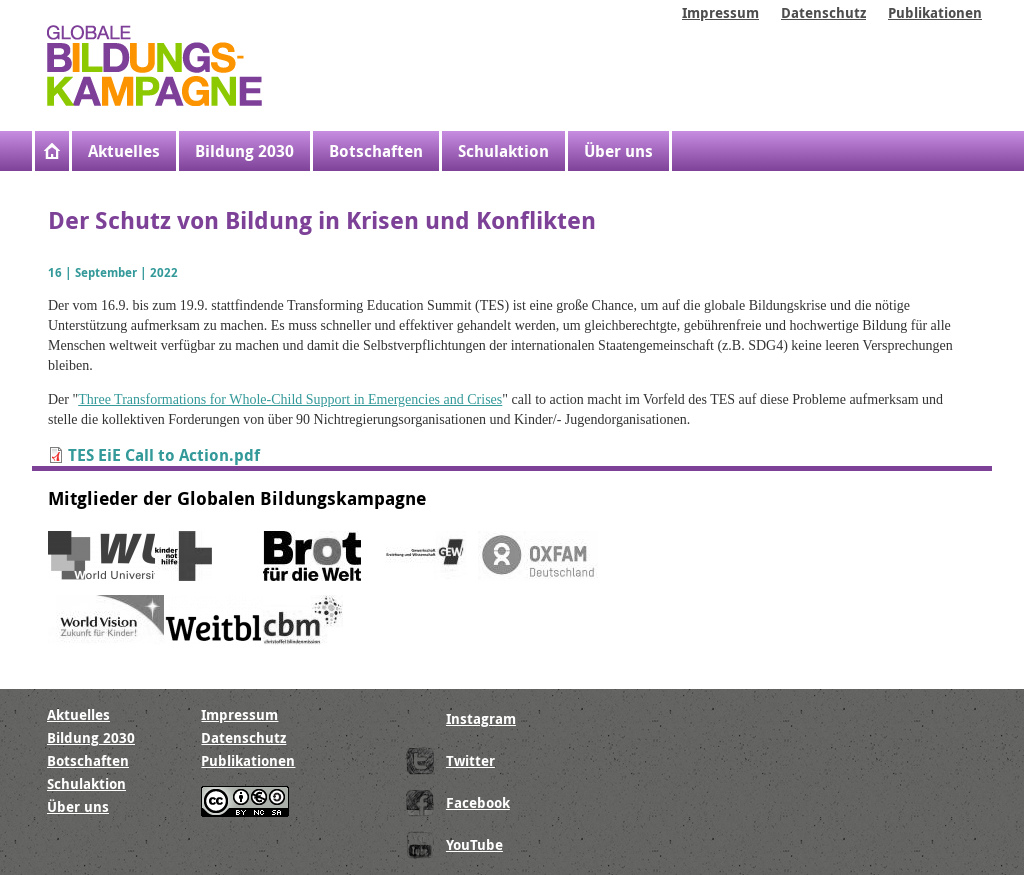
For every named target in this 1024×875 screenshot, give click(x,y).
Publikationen (935, 12)
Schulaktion (503, 151)
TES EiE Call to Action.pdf (164, 455)
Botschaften (376, 151)
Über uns (618, 151)
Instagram (481, 718)
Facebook (478, 802)
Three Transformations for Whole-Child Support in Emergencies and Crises (290, 399)
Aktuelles (124, 151)
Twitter (470, 760)
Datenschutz (823, 12)
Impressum (720, 12)
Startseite (53, 151)
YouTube (474, 844)
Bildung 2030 (244, 151)
